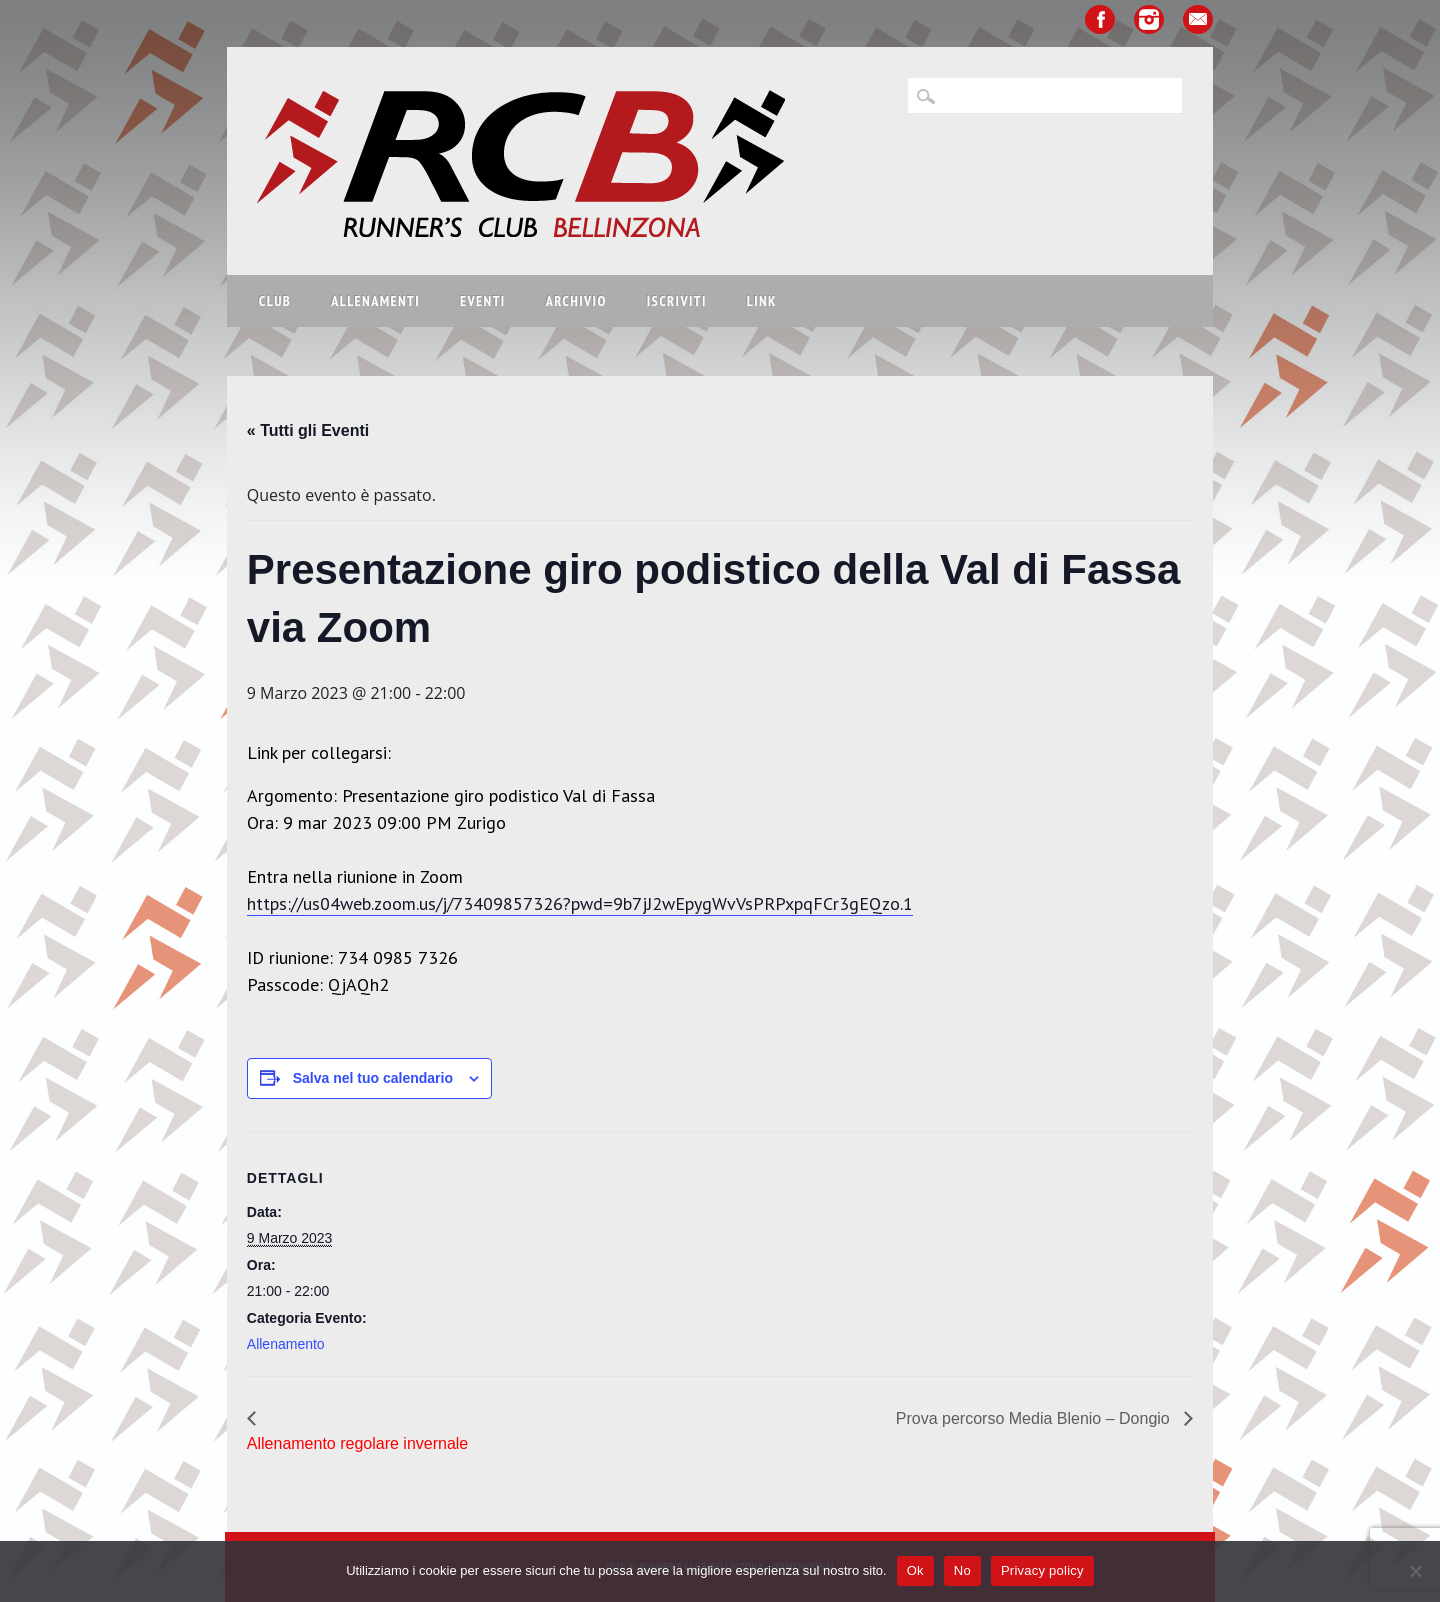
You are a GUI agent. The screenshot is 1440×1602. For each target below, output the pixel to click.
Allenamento (286, 1344)
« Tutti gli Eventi (308, 430)
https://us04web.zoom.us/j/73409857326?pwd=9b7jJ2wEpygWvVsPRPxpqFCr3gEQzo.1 (580, 903)
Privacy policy (1042, 1570)
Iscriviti (677, 301)
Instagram (1149, 19)
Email (1198, 19)
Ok (915, 1570)
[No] (1415, 1571)
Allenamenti (375, 301)
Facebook (1100, 19)
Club (275, 301)
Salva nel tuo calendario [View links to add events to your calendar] (373, 1078)
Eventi (483, 301)
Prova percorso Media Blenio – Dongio (1035, 1418)
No (962, 1570)
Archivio (576, 301)
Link (762, 301)
